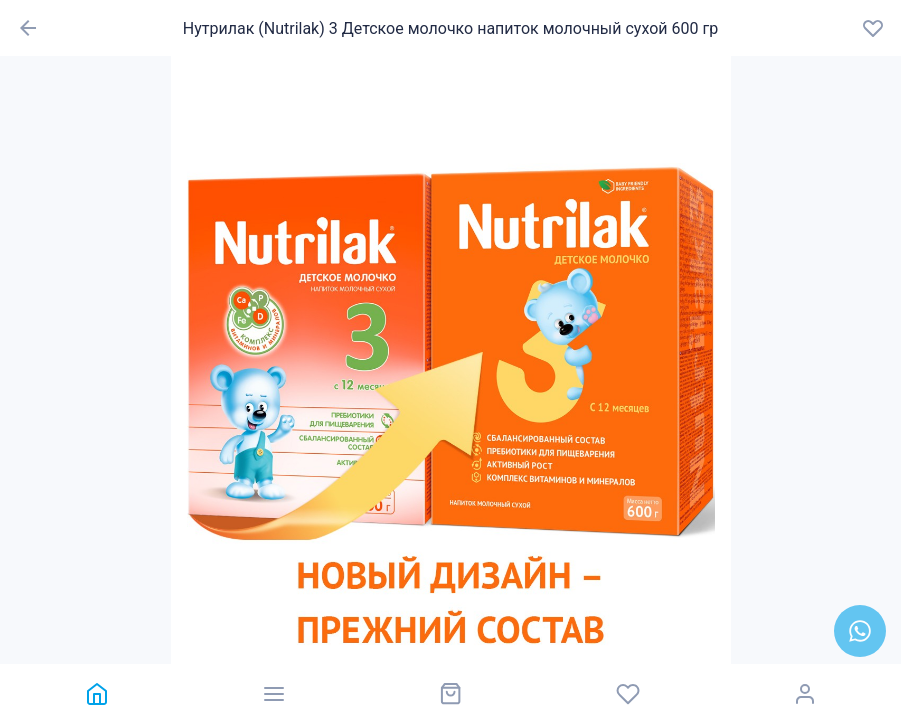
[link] (96, 692)
